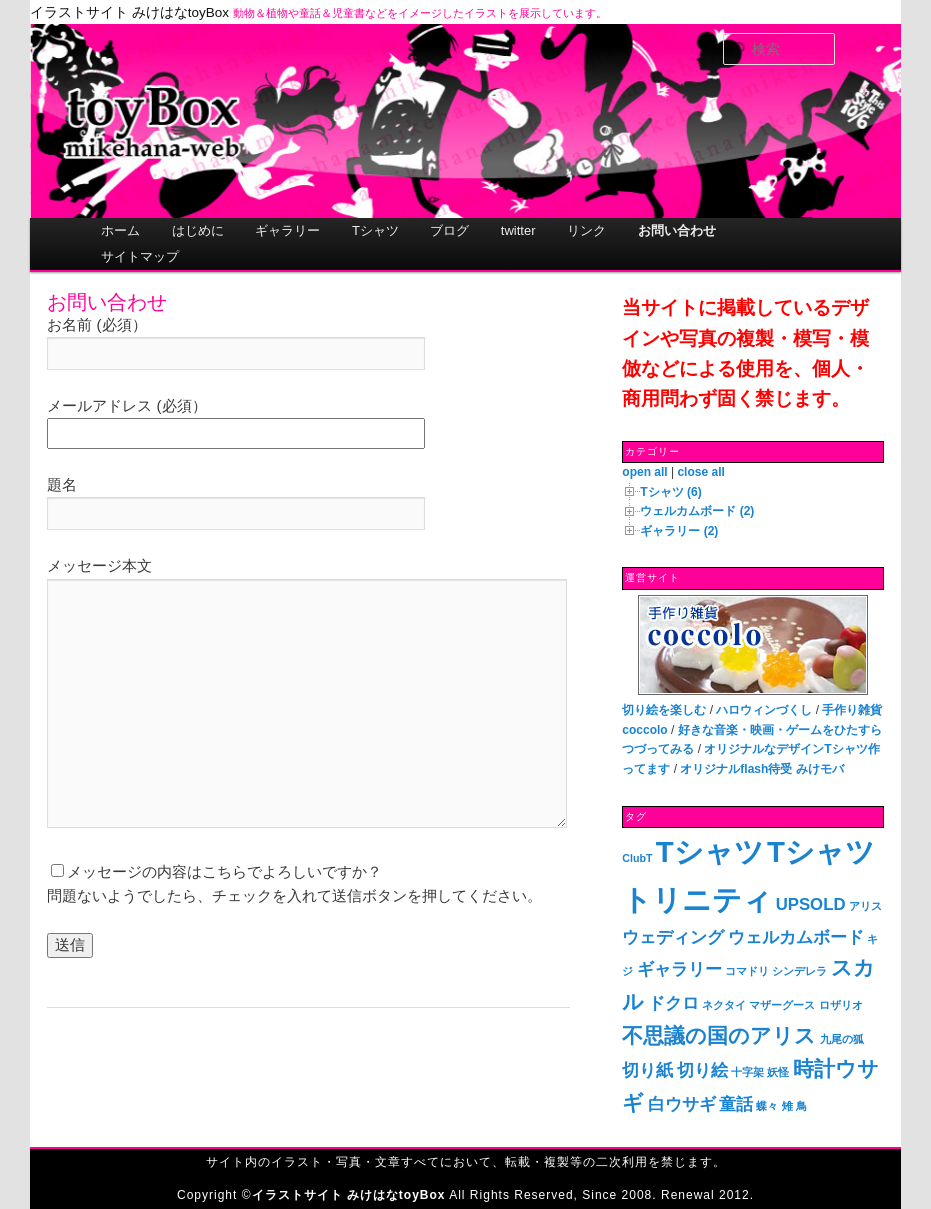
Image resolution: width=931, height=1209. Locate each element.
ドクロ (673, 1003)
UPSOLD (811, 904)
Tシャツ (375, 230)
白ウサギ (682, 1104)
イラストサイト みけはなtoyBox (129, 12)
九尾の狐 (842, 1039)
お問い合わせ (677, 230)
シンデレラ (799, 971)
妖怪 (778, 1072)
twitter (518, 230)
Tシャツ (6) (670, 492)
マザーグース (782, 1005)
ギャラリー (287, 230)
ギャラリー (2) (679, 531)
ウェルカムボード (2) (697, 511)
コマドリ (747, 971)
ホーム (120, 230)
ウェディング (673, 937)
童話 (736, 1104)
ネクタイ (724, 1005)
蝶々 (767, 1106)
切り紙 (647, 1070)
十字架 (747, 1072)
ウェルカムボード (796, 937)
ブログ (449, 230)
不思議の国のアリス (719, 1035)
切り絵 (702, 1070)
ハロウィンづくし (764, 710)
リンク (586, 230)
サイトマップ (140, 256)
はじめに (198, 230)
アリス (865, 906)
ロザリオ (841, 1005)
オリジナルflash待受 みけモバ (761, 769)
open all (644, 472)
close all (700, 472)
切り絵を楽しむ (664, 710)
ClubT (637, 858)
